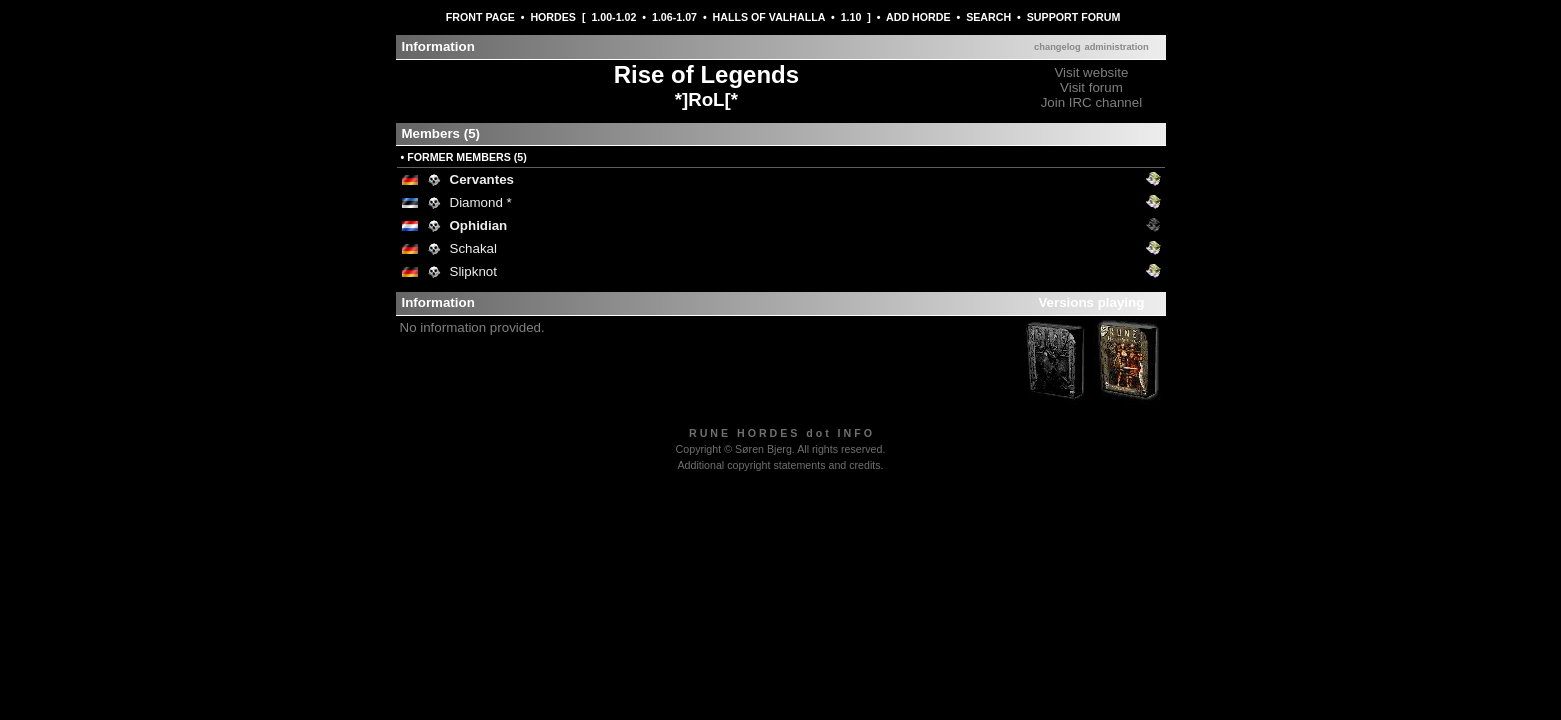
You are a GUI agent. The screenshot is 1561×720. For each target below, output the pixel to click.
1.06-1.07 (674, 17)
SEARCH (988, 17)
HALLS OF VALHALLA (769, 17)
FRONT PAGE (480, 17)
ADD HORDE (918, 17)
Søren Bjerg (763, 449)
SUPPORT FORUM (1074, 17)
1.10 (851, 17)
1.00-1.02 (613, 17)
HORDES (553, 17)
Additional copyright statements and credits (778, 465)
